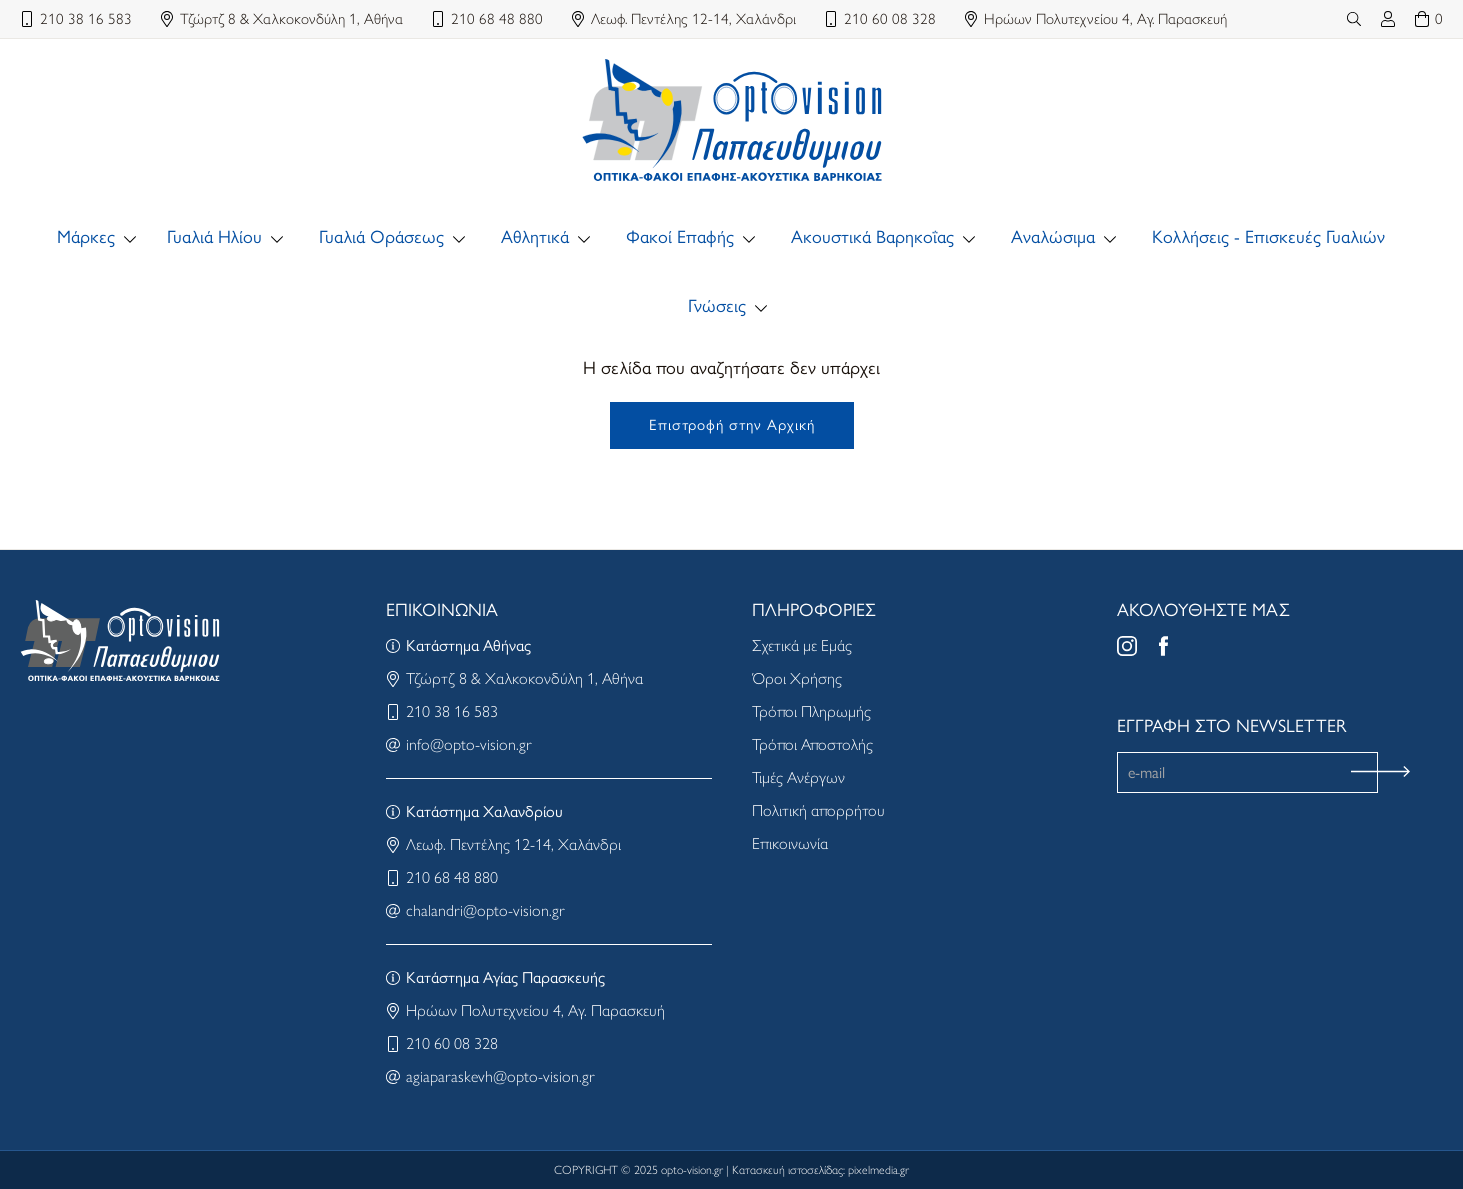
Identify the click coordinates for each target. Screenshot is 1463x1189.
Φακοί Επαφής (680, 237)
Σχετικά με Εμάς (802, 645)
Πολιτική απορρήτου (818, 810)
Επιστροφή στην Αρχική (732, 425)
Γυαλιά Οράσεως (381, 237)
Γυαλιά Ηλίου (214, 237)
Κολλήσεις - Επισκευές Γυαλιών (1268, 237)
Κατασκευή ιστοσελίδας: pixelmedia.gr (820, 1170)
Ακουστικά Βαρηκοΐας (872, 237)
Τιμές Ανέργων (798, 777)
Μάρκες (86, 237)
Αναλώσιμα (1053, 237)
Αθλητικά (535, 237)
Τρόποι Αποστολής (812, 744)
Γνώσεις (717, 306)
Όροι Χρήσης (797, 678)
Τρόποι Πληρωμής (811, 711)
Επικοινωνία (790, 843)
